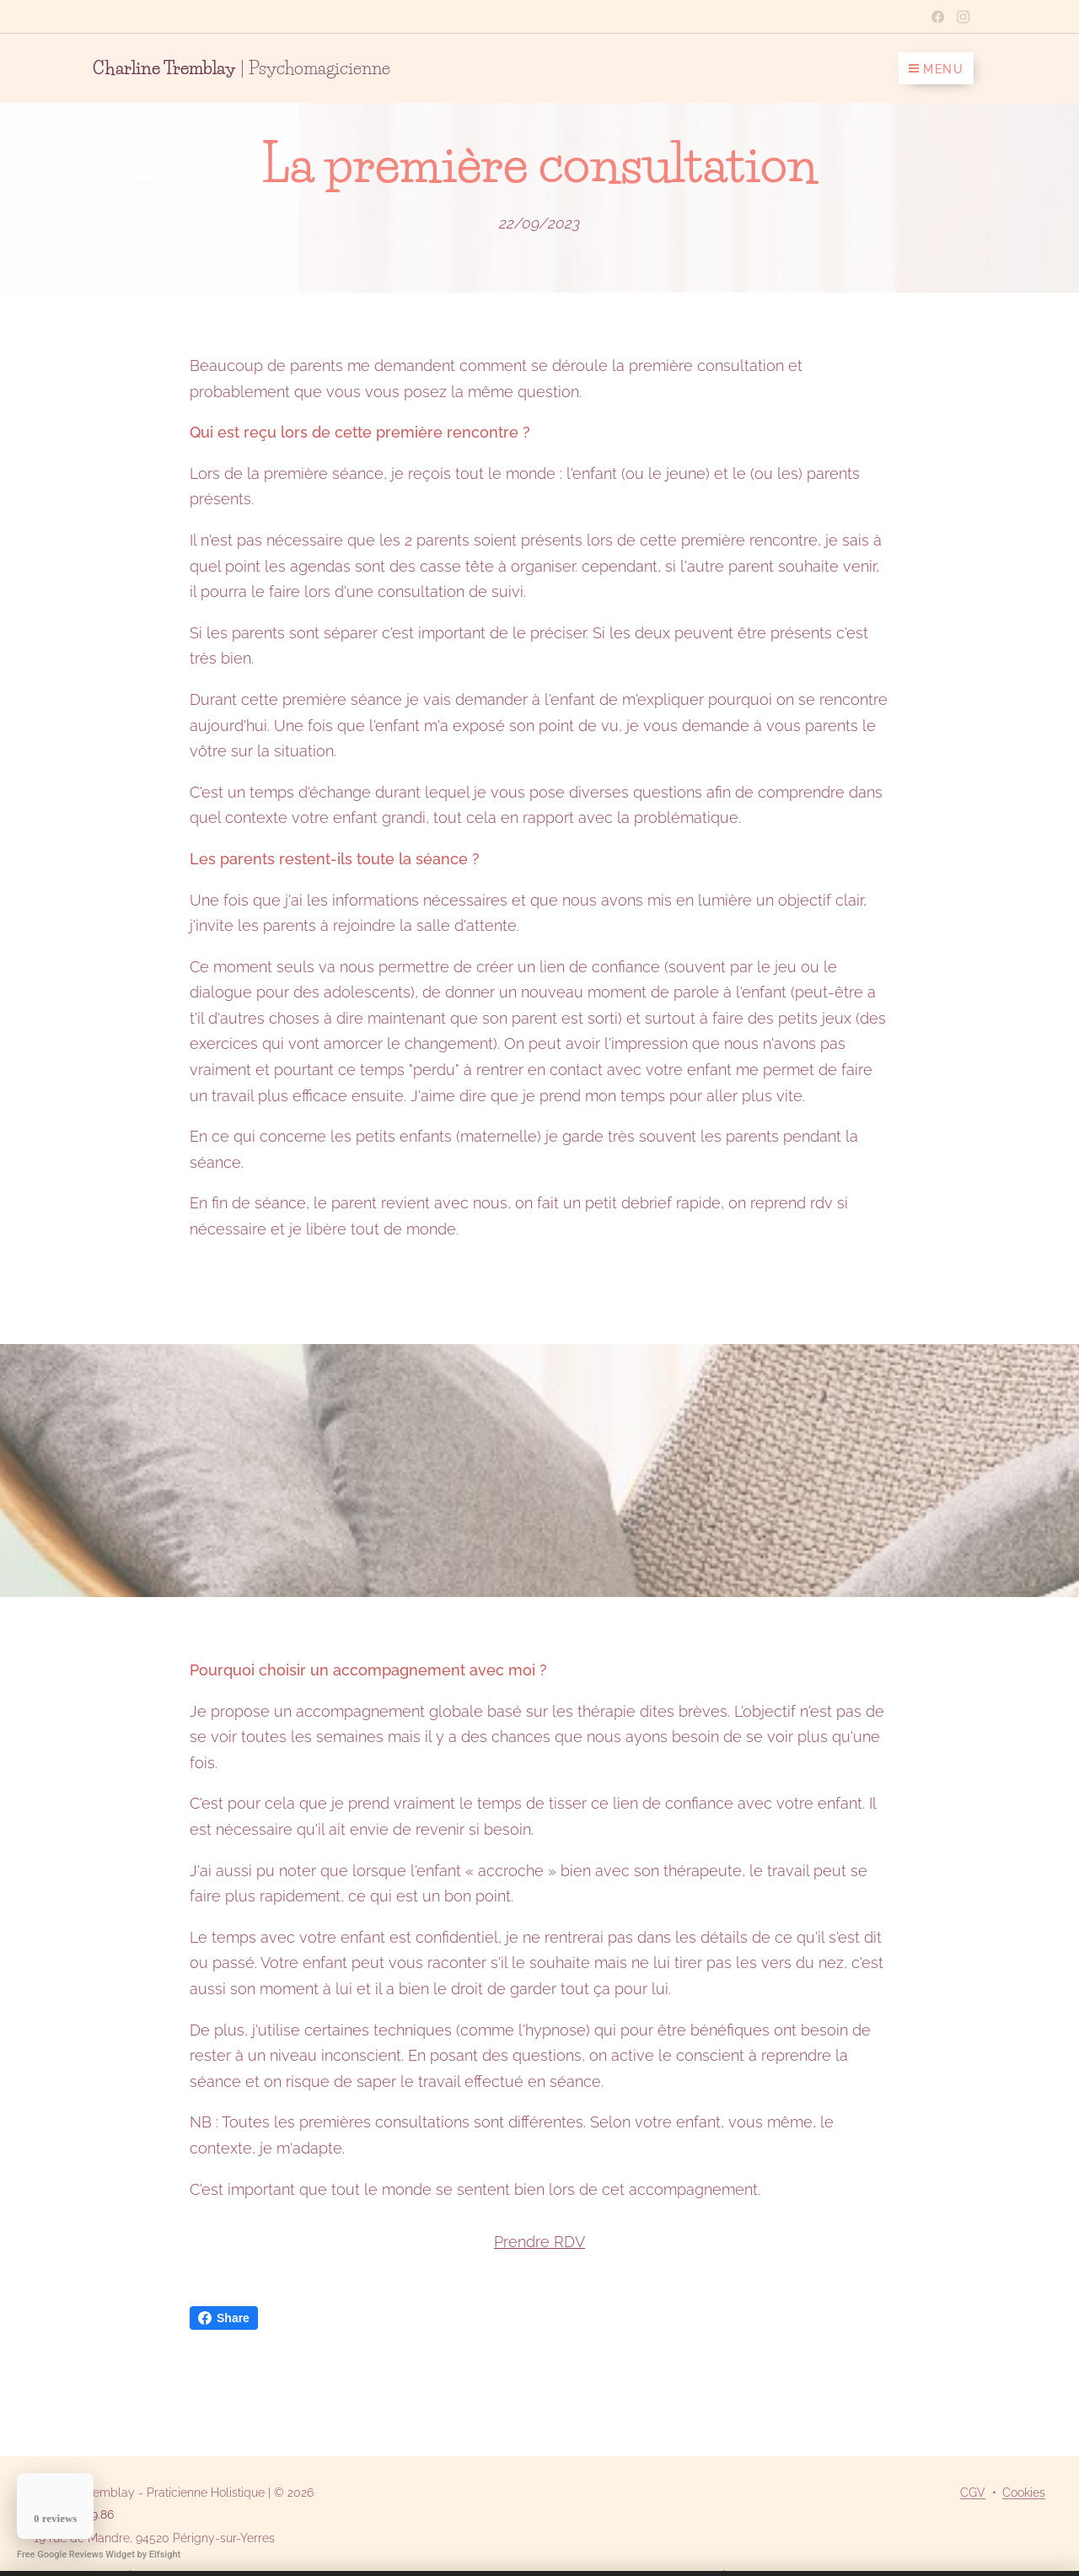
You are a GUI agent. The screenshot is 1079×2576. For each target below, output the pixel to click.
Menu (936, 69)
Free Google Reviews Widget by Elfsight (98, 2554)
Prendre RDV (539, 2242)
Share (224, 2318)
